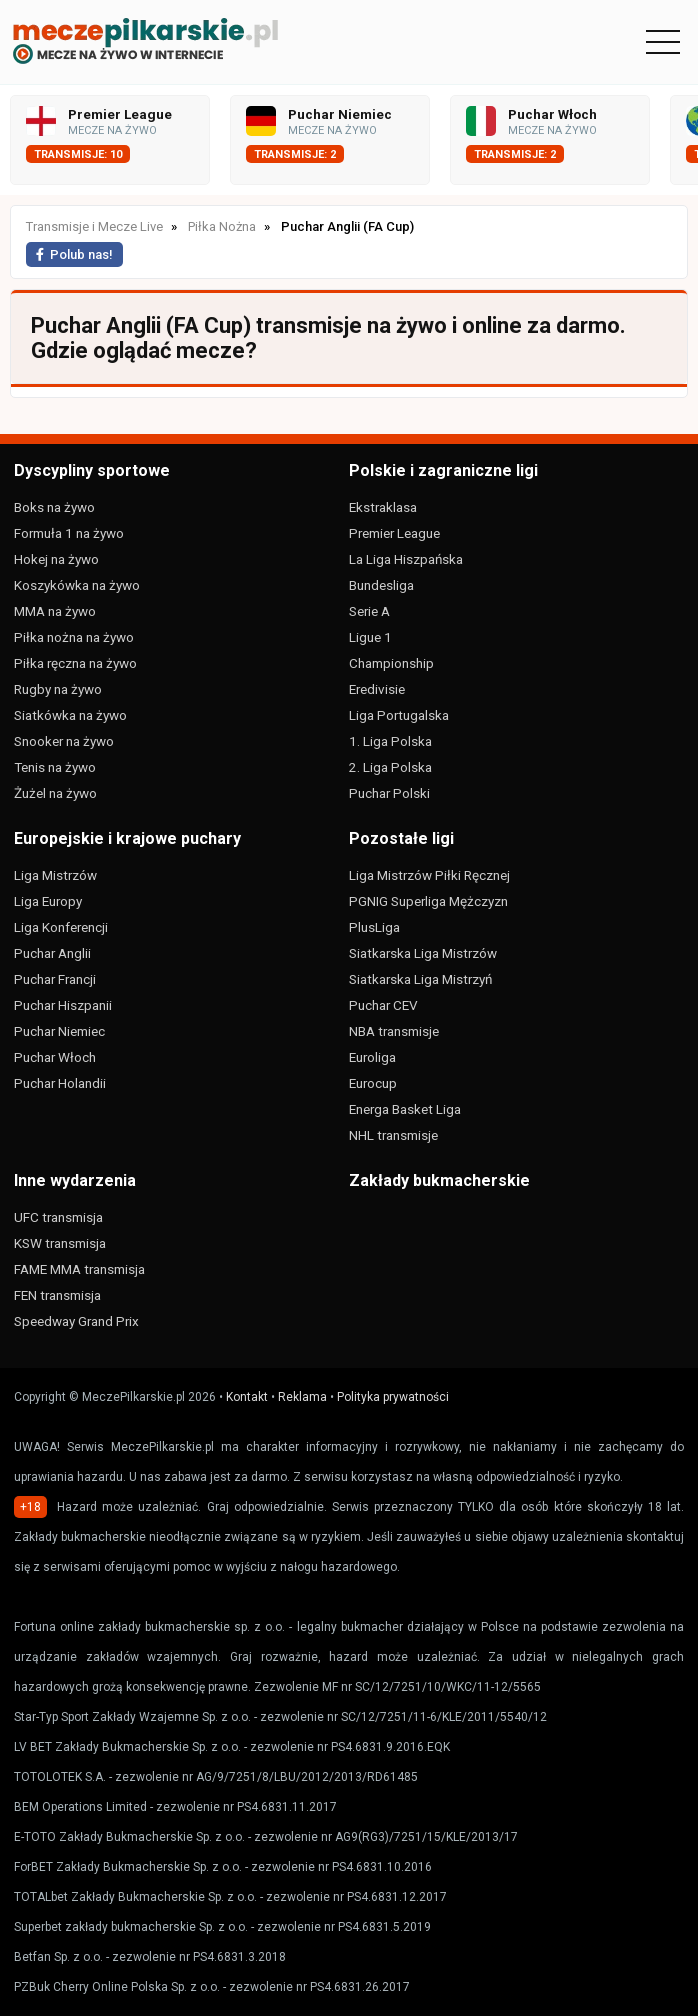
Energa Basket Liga (405, 1109)
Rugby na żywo (58, 689)
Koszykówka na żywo (77, 585)
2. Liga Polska (390, 767)
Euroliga (372, 1057)
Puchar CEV (383, 1005)
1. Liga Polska (390, 741)
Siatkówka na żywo (70, 715)
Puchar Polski (389, 793)
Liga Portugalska (399, 715)
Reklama (302, 1397)
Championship (391, 663)
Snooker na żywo (64, 741)
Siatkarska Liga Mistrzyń (420, 979)
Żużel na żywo (55, 793)
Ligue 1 (370, 637)
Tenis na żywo (55, 767)
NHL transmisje (393, 1135)
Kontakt (247, 1397)
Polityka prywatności (393, 1397)
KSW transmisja (60, 1243)
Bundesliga (381, 585)
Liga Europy (48, 901)
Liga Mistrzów (55, 875)
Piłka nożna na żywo (74, 637)
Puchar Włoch (55, 1057)
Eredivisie (377, 689)
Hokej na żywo (56, 559)
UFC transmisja (58, 1217)
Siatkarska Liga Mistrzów (423, 953)
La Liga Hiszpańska (406, 559)
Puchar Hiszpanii (63, 1005)
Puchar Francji (55, 979)
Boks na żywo (54, 507)
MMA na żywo (55, 611)
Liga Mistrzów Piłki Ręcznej (429, 875)
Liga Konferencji (61, 927)
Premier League (394, 533)
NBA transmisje (394, 1031)
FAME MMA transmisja (79, 1269)
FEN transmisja (57, 1295)
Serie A (369, 611)
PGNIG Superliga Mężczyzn (428, 901)
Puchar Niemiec (59, 1031)
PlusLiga (374, 927)
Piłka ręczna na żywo (75, 663)
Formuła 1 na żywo (69, 533)
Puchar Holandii (60, 1083)
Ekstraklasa (383, 507)
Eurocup (373, 1083)
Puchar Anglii (52, 953)
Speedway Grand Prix (76, 1321)
